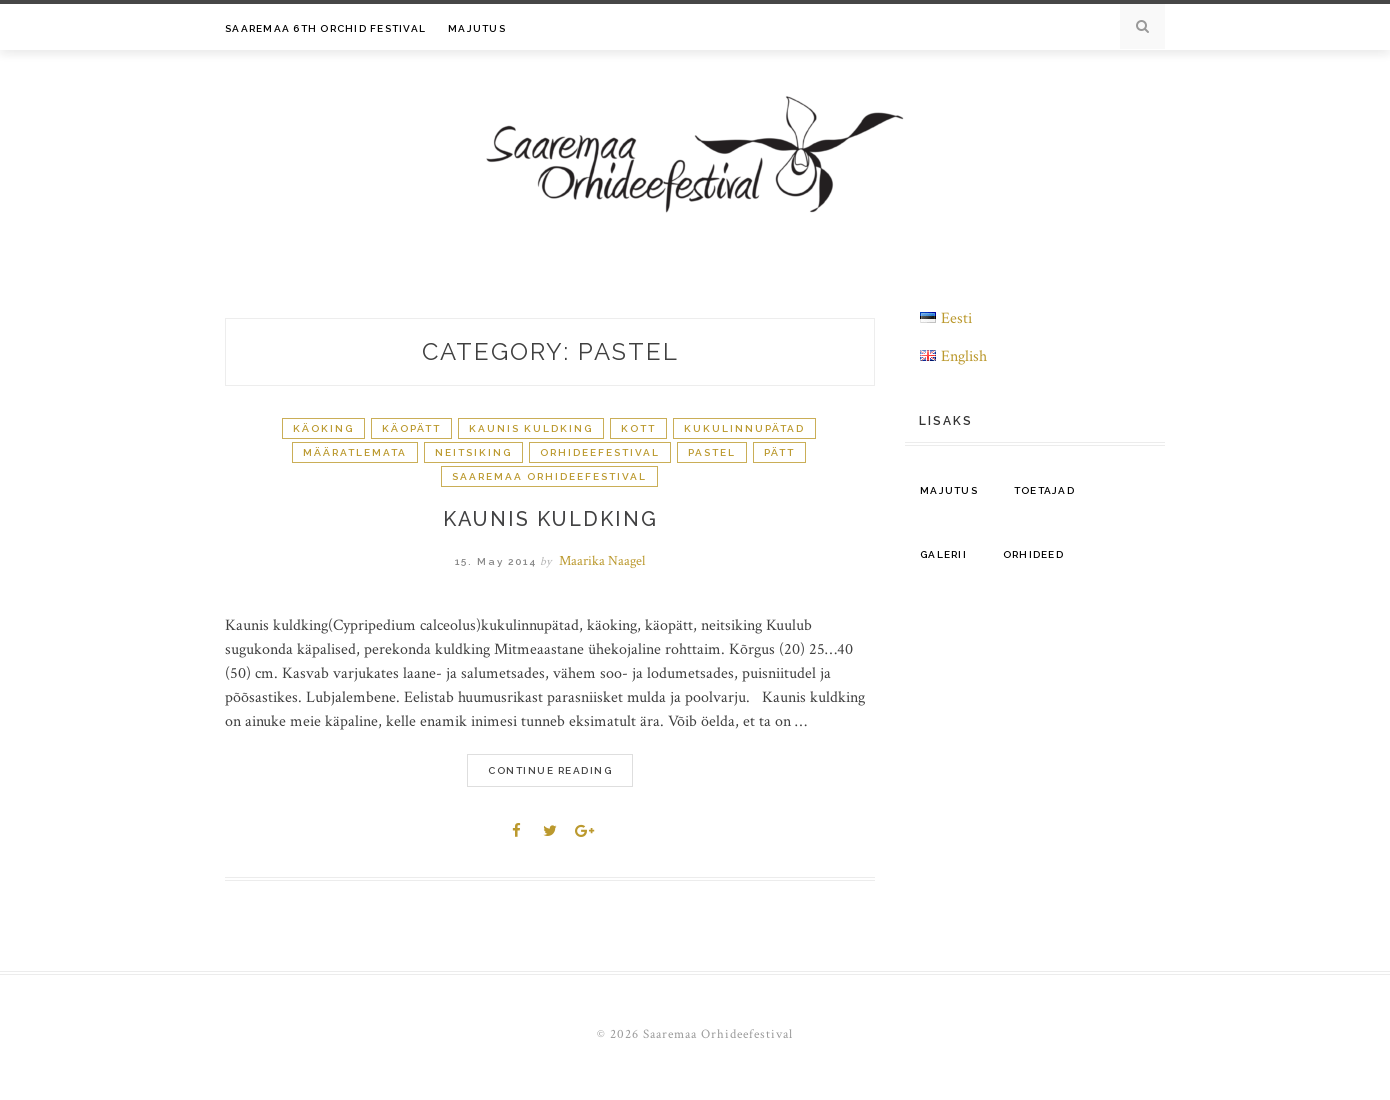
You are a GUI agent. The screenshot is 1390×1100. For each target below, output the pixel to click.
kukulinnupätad (744, 428)
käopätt (411, 428)
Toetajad (1044, 490)
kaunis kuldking (531, 428)
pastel (712, 452)
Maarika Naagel (602, 561)
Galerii (943, 554)
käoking (323, 428)
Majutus (477, 28)
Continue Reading (550, 770)
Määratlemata (355, 452)
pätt (779, 452)
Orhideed (1033, 554)
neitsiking (473, 452)
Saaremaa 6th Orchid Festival (325, 28)
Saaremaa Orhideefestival (549, 476)
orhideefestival (600, 452)
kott (638, 428)
